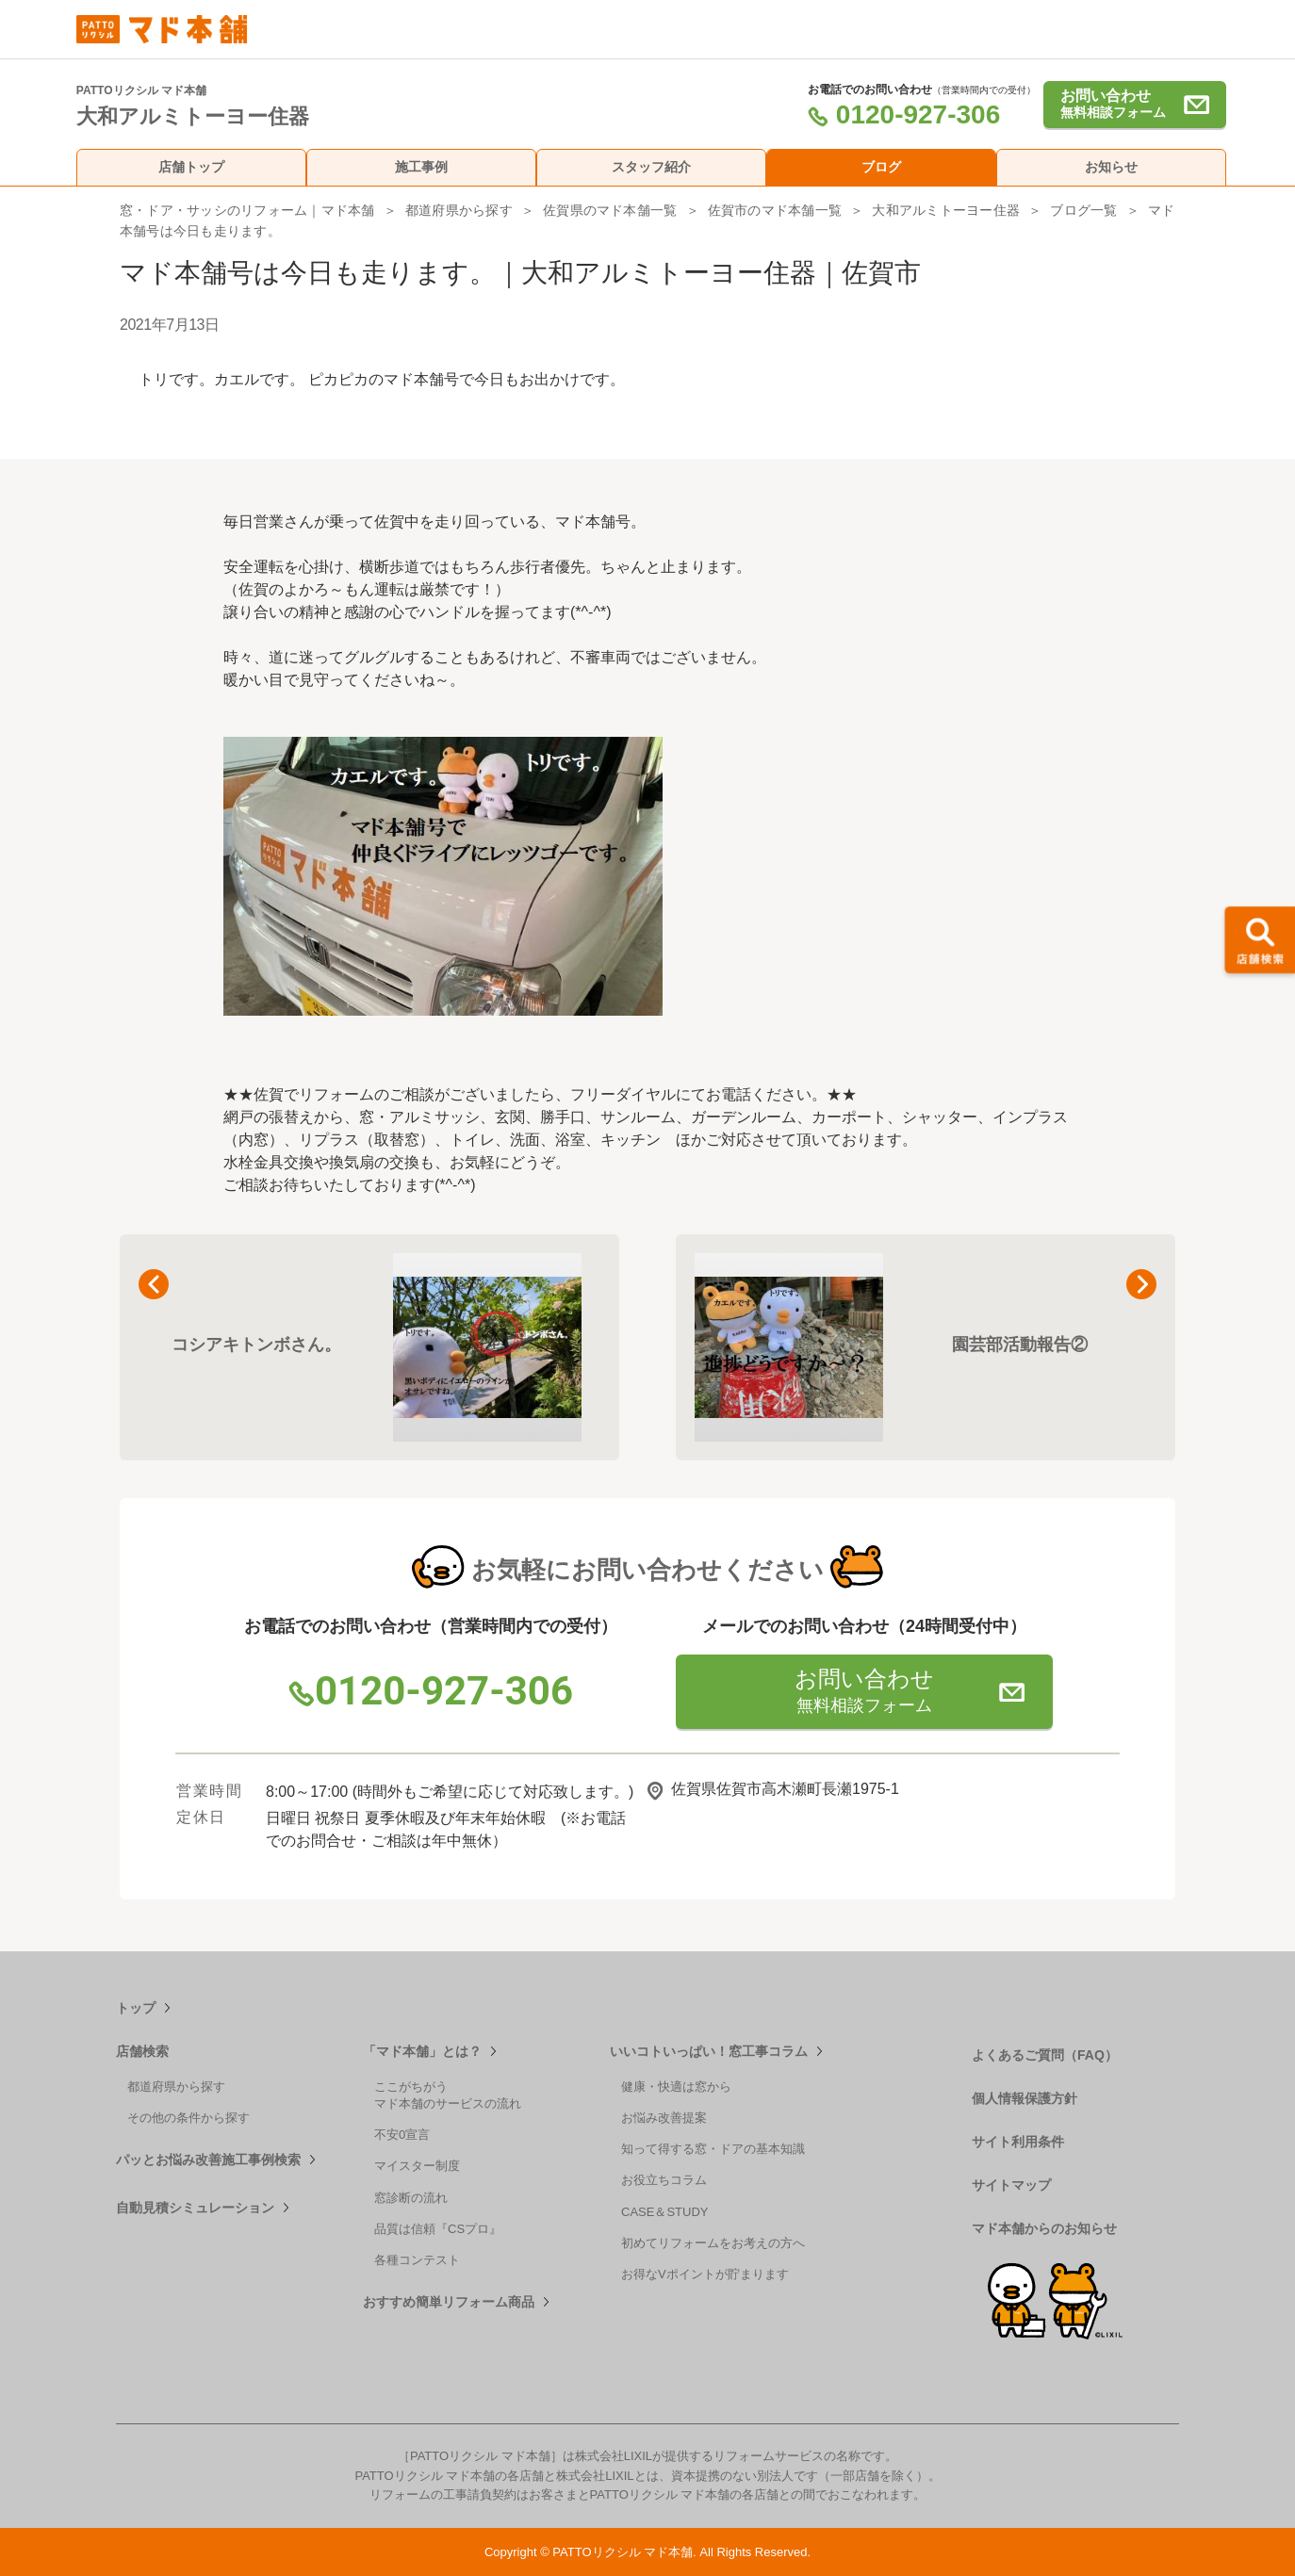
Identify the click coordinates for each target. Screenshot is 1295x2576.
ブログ (881, 166)
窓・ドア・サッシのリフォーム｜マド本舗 (247, 210)
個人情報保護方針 (1024, 2098)
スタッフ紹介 (651, 166)
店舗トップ (191, 166)
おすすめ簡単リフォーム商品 (448, 2301)
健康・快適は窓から (676, 2086)
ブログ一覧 (1083, 210)
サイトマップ (1011, 2185)
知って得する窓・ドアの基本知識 (713, 2149)
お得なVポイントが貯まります (705, 2274)
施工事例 (421, 166)
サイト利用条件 (1018, 2141)
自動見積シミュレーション (195, 2207)
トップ (136, 2007)
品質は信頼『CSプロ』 (437, 2229)
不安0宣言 (402, 2135)
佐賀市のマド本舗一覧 (775, 210)
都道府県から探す (459, 210)
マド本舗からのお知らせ (1044, 2228)
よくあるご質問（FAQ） (1045, 2054)
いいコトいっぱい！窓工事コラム (709, 2051)
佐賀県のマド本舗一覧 (610, 210)
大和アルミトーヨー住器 (946, 210)
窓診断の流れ (411, 2198)
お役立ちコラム (664, 2180)
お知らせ (1111, 166)
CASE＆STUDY (664, 2212)
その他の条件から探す (188, 2118)
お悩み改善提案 (664, 2118)
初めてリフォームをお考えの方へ (713, 2243)
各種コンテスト (417, 2260)
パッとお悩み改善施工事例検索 (208, 2159)
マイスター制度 (417, 2166)
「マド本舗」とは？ (422, 2051)
